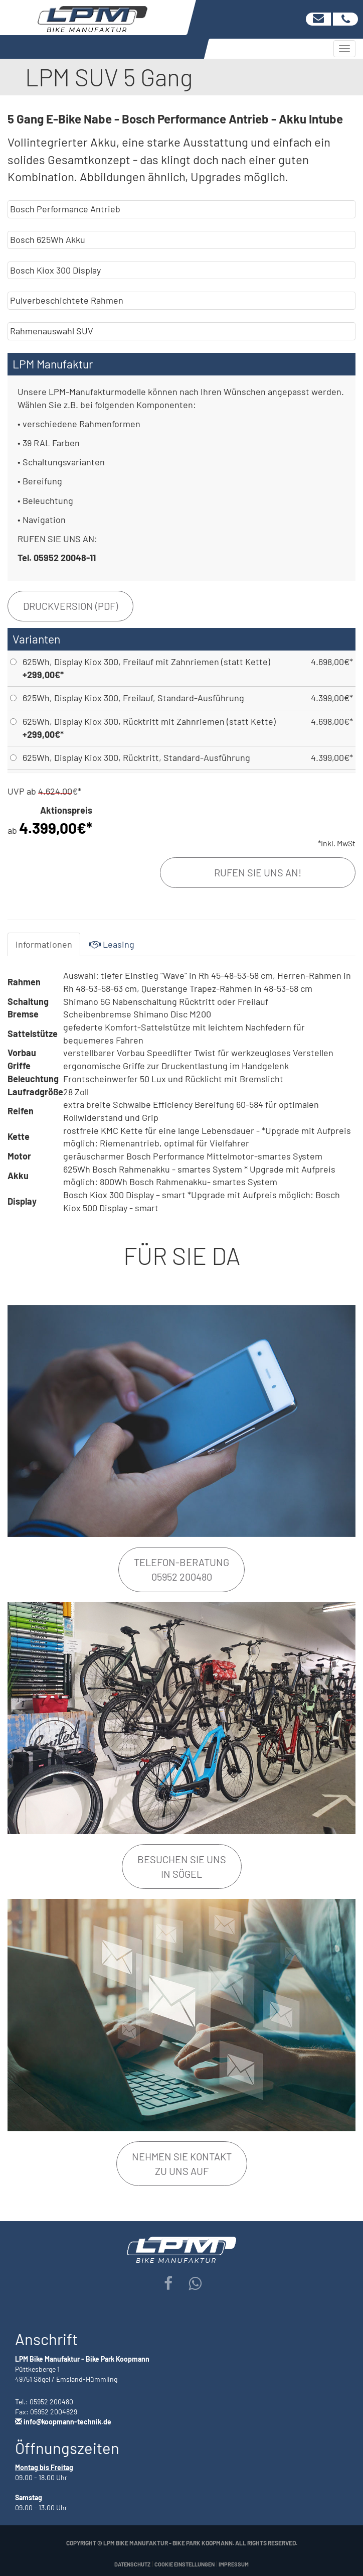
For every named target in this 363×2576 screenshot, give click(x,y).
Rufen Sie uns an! (257, 872)
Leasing (111, 944)
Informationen (44, 944)
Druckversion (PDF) (70, 606)
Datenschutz (132, 2564)
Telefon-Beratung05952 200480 (181, 1569)
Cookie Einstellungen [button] (184, 2564)
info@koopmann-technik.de (67, 2421)
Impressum (234, 2564)
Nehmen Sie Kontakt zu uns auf (182, 2163)
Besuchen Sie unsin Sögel (181, 1866)
